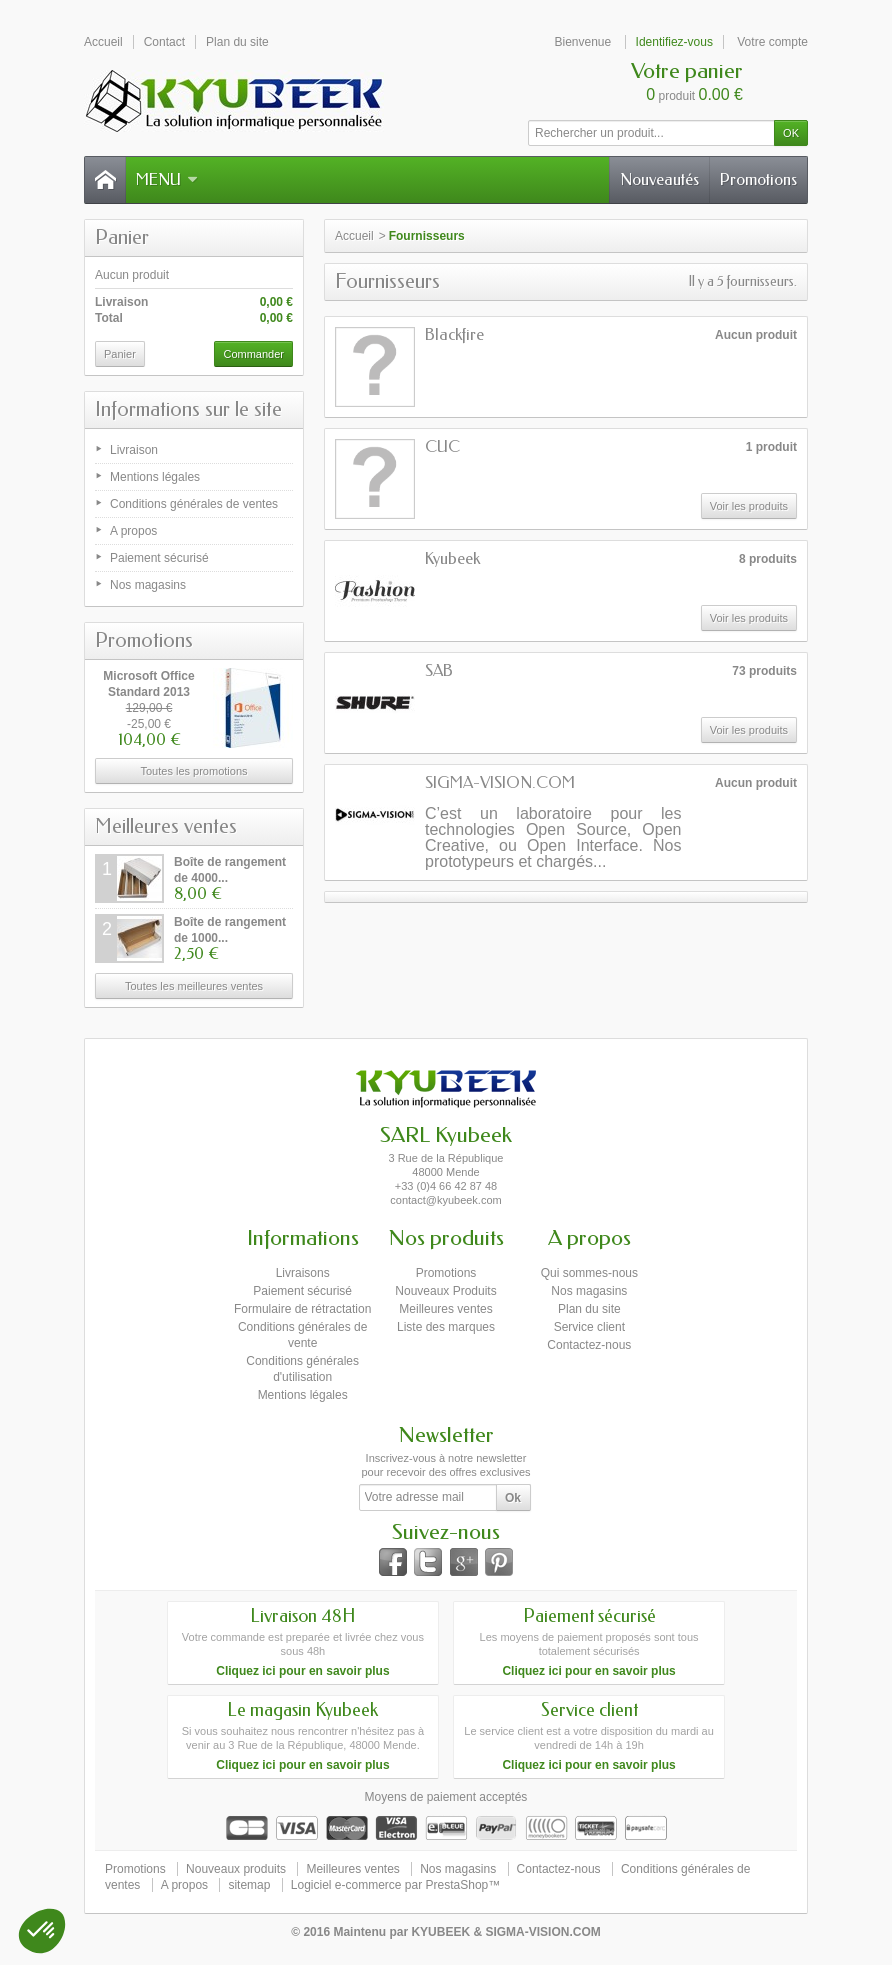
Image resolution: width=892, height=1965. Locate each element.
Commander (253, 354)
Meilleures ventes (166, 826)
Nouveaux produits (236, 1869)
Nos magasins (148, 585)
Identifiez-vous (674, 42)
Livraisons (303, 1273)
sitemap (249, 1885)
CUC (442, 446)
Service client (589, 1327)
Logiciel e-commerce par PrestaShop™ (395, 1885)
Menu (167, 179)
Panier (122, 237)
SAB (439, 670)
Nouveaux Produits (445, 1291)
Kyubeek (452, 558)
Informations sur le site (188, 409)
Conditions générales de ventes (194, 504)
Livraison (134, 450)
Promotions (758, 179)
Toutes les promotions (194, 771)
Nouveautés (659, 179)
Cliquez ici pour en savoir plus (302, 1671)
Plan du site (589, 1309)
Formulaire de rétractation (302, 1309)
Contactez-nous (589, 1345)
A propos (133, 531)
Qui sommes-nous (589, 1273)
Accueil (354, 236)
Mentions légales (155, 477)
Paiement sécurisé (159, 558)
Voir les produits (749, 506)
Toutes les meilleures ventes (194, 986)
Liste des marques (446, 1327)
